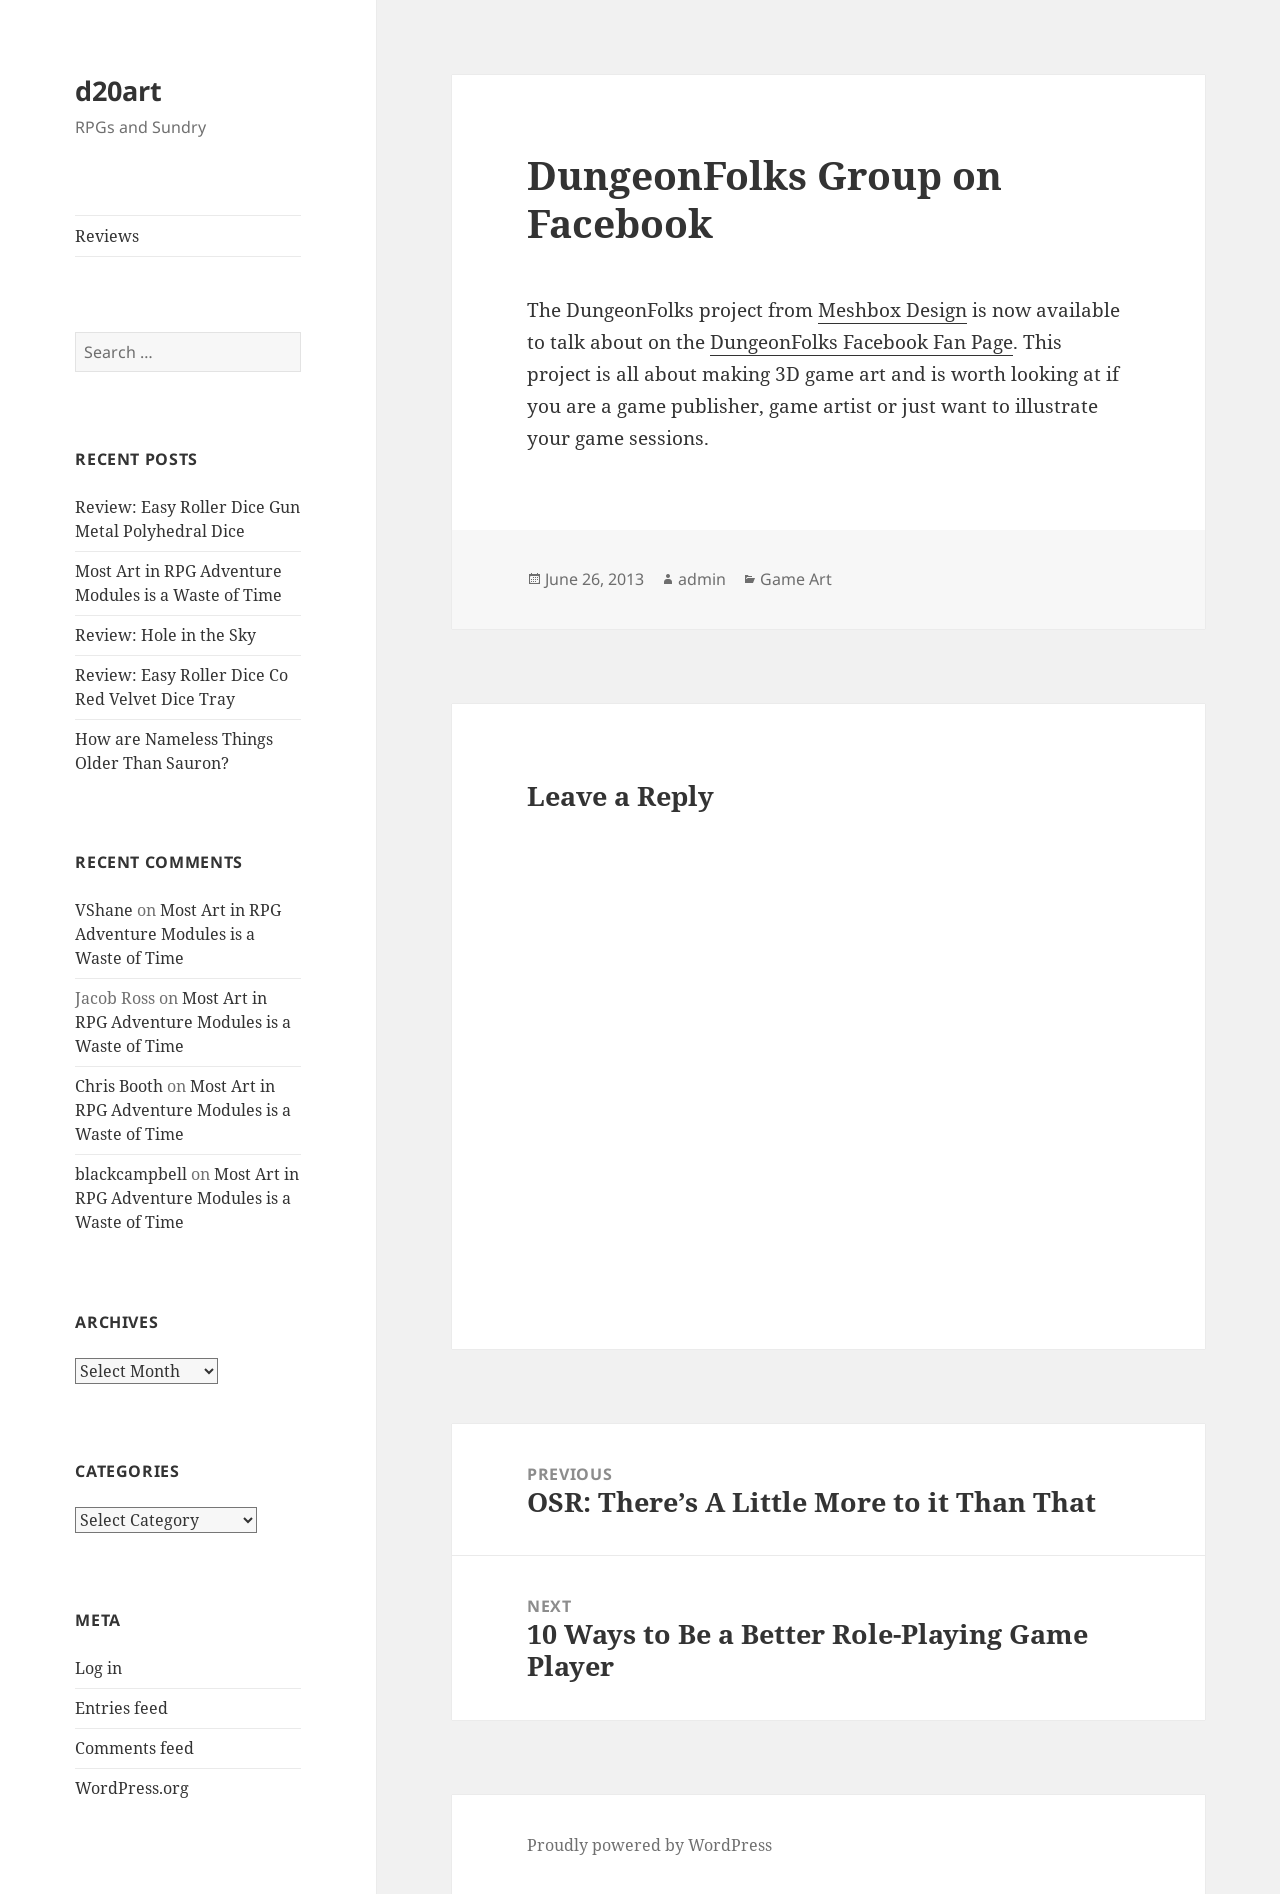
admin (702, 579)
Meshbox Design (892, 310)
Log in (98, 1668)
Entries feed (121, 1708)
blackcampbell (131, 1174)
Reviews (107, 236)
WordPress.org (132, 1788)
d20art (118, 90)
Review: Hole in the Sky (165, 635)
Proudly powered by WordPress (649, 1845)
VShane (104, 910)
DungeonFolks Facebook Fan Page (861, 342)
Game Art (796, 579)
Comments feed (134, 1748)
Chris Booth (119, 1086)
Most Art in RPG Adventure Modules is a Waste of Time (178, 934)
